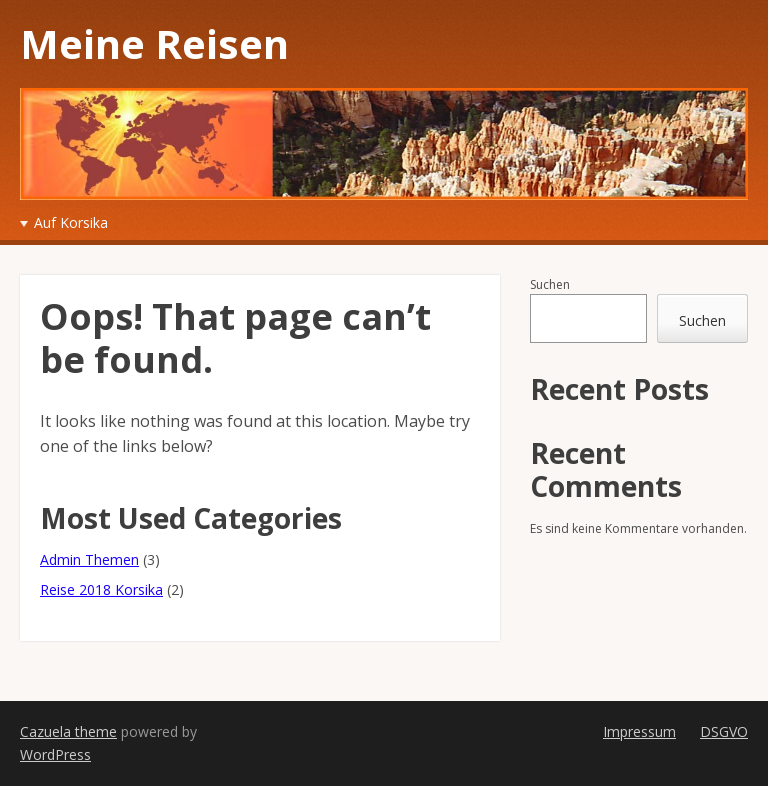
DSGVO (724, 731)
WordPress (55, 754)
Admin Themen (89, 559)
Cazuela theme (68, 731)
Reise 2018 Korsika (101, 589)
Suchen (550, 284)
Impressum (639, 731)
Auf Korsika (71, 222)
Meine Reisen (154, 43)
